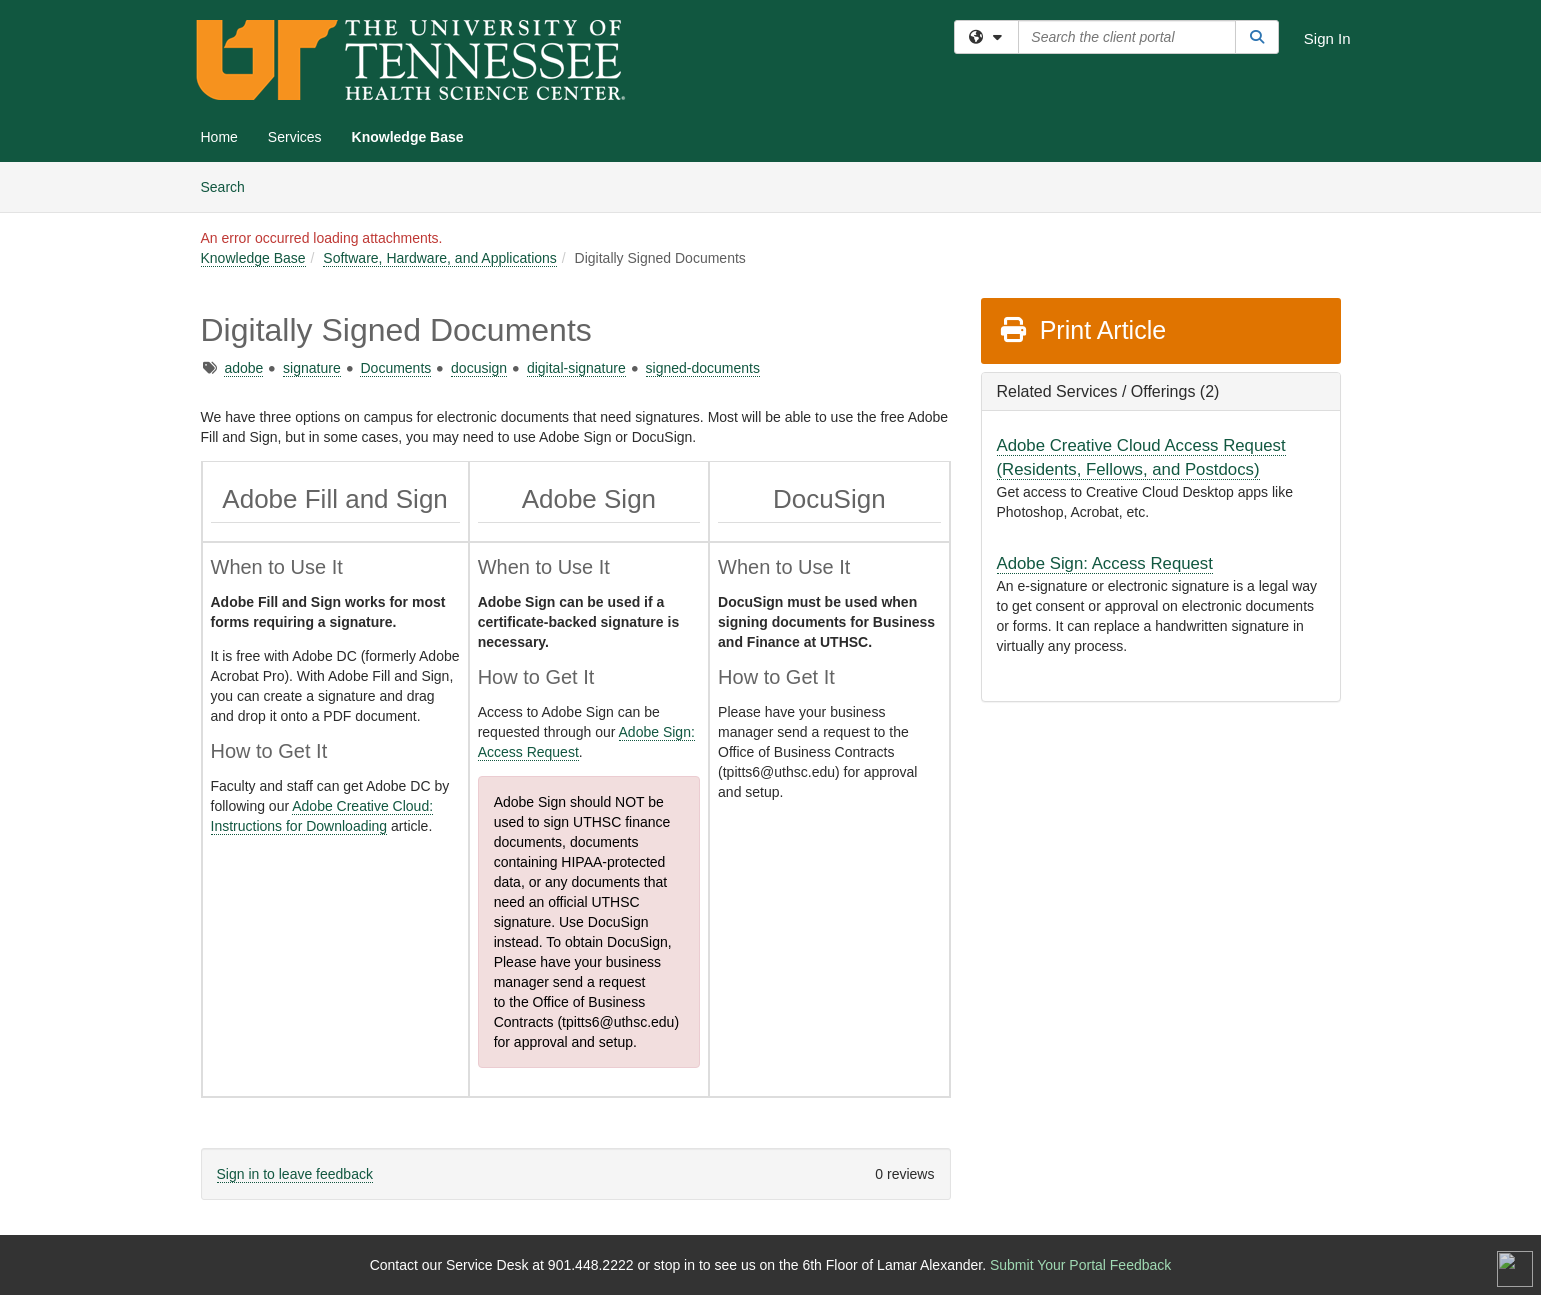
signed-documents (703, 368)
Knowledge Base (408, 137)
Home (219, 137)
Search (230, 185)
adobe (243, 368)
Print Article (1082, 330)
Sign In (1327, 38)
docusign (479, 368)
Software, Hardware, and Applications (439, 258)
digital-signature (576, 368)
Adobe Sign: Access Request (1105, 563)
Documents (395, 368)
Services (295, 137)
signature (312, 368)
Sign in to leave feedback (295, 1174)
